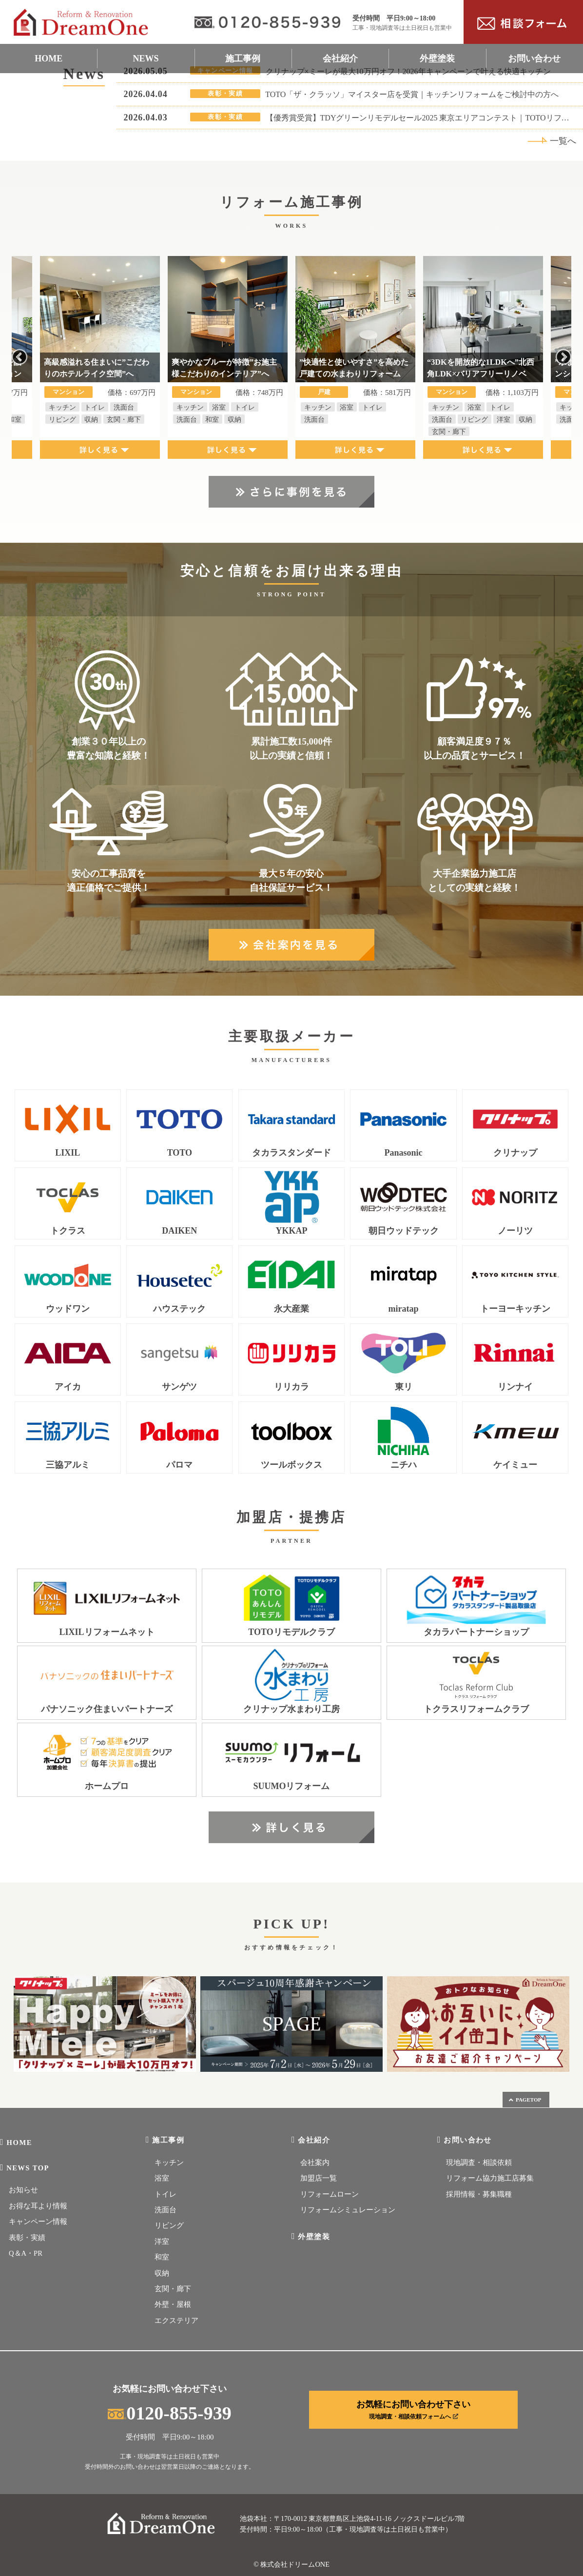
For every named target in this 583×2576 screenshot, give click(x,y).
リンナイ (515, 1387)
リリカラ (291, 1387)
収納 (162, 2273)
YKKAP (291, 1231)
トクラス (67, 1231)
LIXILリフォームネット (107, 1632)
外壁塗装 (437, 58)
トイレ (165, 2194)
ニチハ (403, 1465)
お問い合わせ (534, 58)
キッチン (169, 2162)
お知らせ (23, 2190)
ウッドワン (68, 1309)
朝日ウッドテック (404, 1231)
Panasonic (404, 1153)
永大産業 (291, 1309)
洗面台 (165, 2210)
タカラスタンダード (291, 1153)
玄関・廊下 (173, 2289)
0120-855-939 (169, 2413)
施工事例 (242, 58)
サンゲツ (179, 1387)
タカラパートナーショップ (476, 1632)
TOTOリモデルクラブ (291, 1632)
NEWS (145, 58)
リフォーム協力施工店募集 (490, 2178)
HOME (48, 58)
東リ (403, 1387)
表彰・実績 (27, 2238)
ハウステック (179, 1309)
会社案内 (315, 2162)
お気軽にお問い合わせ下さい (413, 2409)
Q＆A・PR (25, 2253)
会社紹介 (340, 58)
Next (563, 357)
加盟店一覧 (318, 2178)
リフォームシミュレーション (347, 2210)
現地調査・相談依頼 (479, 2162)
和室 (162, 2257)
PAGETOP (524, 2100)
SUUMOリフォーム (291, 1786)
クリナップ (515, 1153)
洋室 (162, 2241)
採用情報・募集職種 (479, 2194)
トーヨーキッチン (515, 1309)
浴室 (162, 2178)
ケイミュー (515, 1465)
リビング (169, 2225)
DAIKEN (179, 1231)
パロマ (179, 1465)
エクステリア (176, 2320)
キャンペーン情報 (38, 2221)
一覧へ (551, 141)
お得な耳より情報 (38, 2206)
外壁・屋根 (173, 2304)
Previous (19, 357)
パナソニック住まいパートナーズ (107, 1709)
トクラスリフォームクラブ (476, 1709)
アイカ (68, 1387)
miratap (404, 1309)
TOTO (179, 1153)
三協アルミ (68, 1465)
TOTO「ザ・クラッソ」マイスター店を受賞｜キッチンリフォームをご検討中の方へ (412, 94)
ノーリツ (515, 1231)
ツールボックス (291, 1465)
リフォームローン (329, 2194)
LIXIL (67, 1153)
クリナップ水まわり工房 (291, 1709)
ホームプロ (107, 1786)
